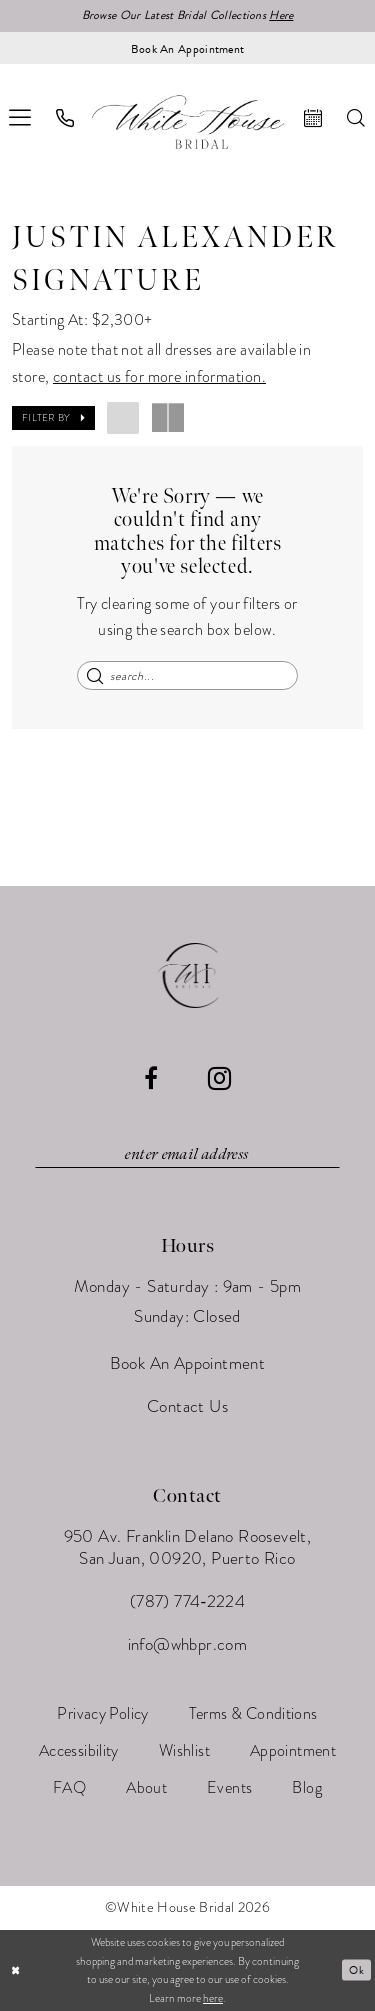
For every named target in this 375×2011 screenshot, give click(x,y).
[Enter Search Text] (187, 675)
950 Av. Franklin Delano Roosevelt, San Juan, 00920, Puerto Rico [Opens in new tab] (188, 1547)
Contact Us (187, 1406)
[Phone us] (65, 118)
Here (282, 16)
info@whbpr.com (188, 1644)
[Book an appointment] (187, 48)
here (213, 1998)
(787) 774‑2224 (187, 1601)
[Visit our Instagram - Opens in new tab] (219, 1078)
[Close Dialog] (16, 1970)
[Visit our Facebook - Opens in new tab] (151, 1078)
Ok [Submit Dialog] (356, 1969)
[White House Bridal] (188, 121)
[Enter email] (188, 1155)
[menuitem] (65, 118)
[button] (53, 418)
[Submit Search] (95, 675)
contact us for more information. (159, 377)
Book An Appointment (188, 1363)
